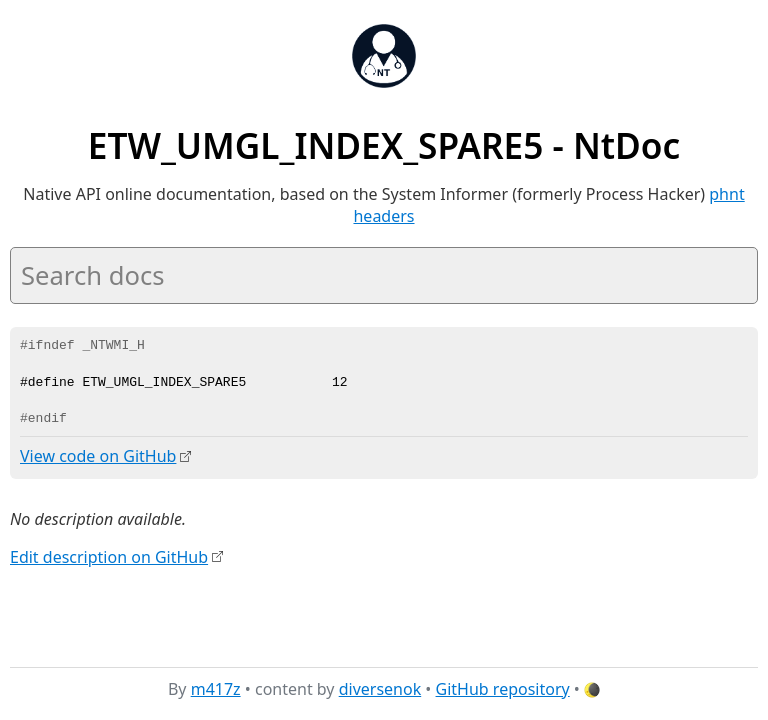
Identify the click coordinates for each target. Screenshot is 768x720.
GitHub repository (503, 689)
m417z (216, 689)
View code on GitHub (98, 456)
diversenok (380, 689)
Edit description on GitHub (109, 556)
